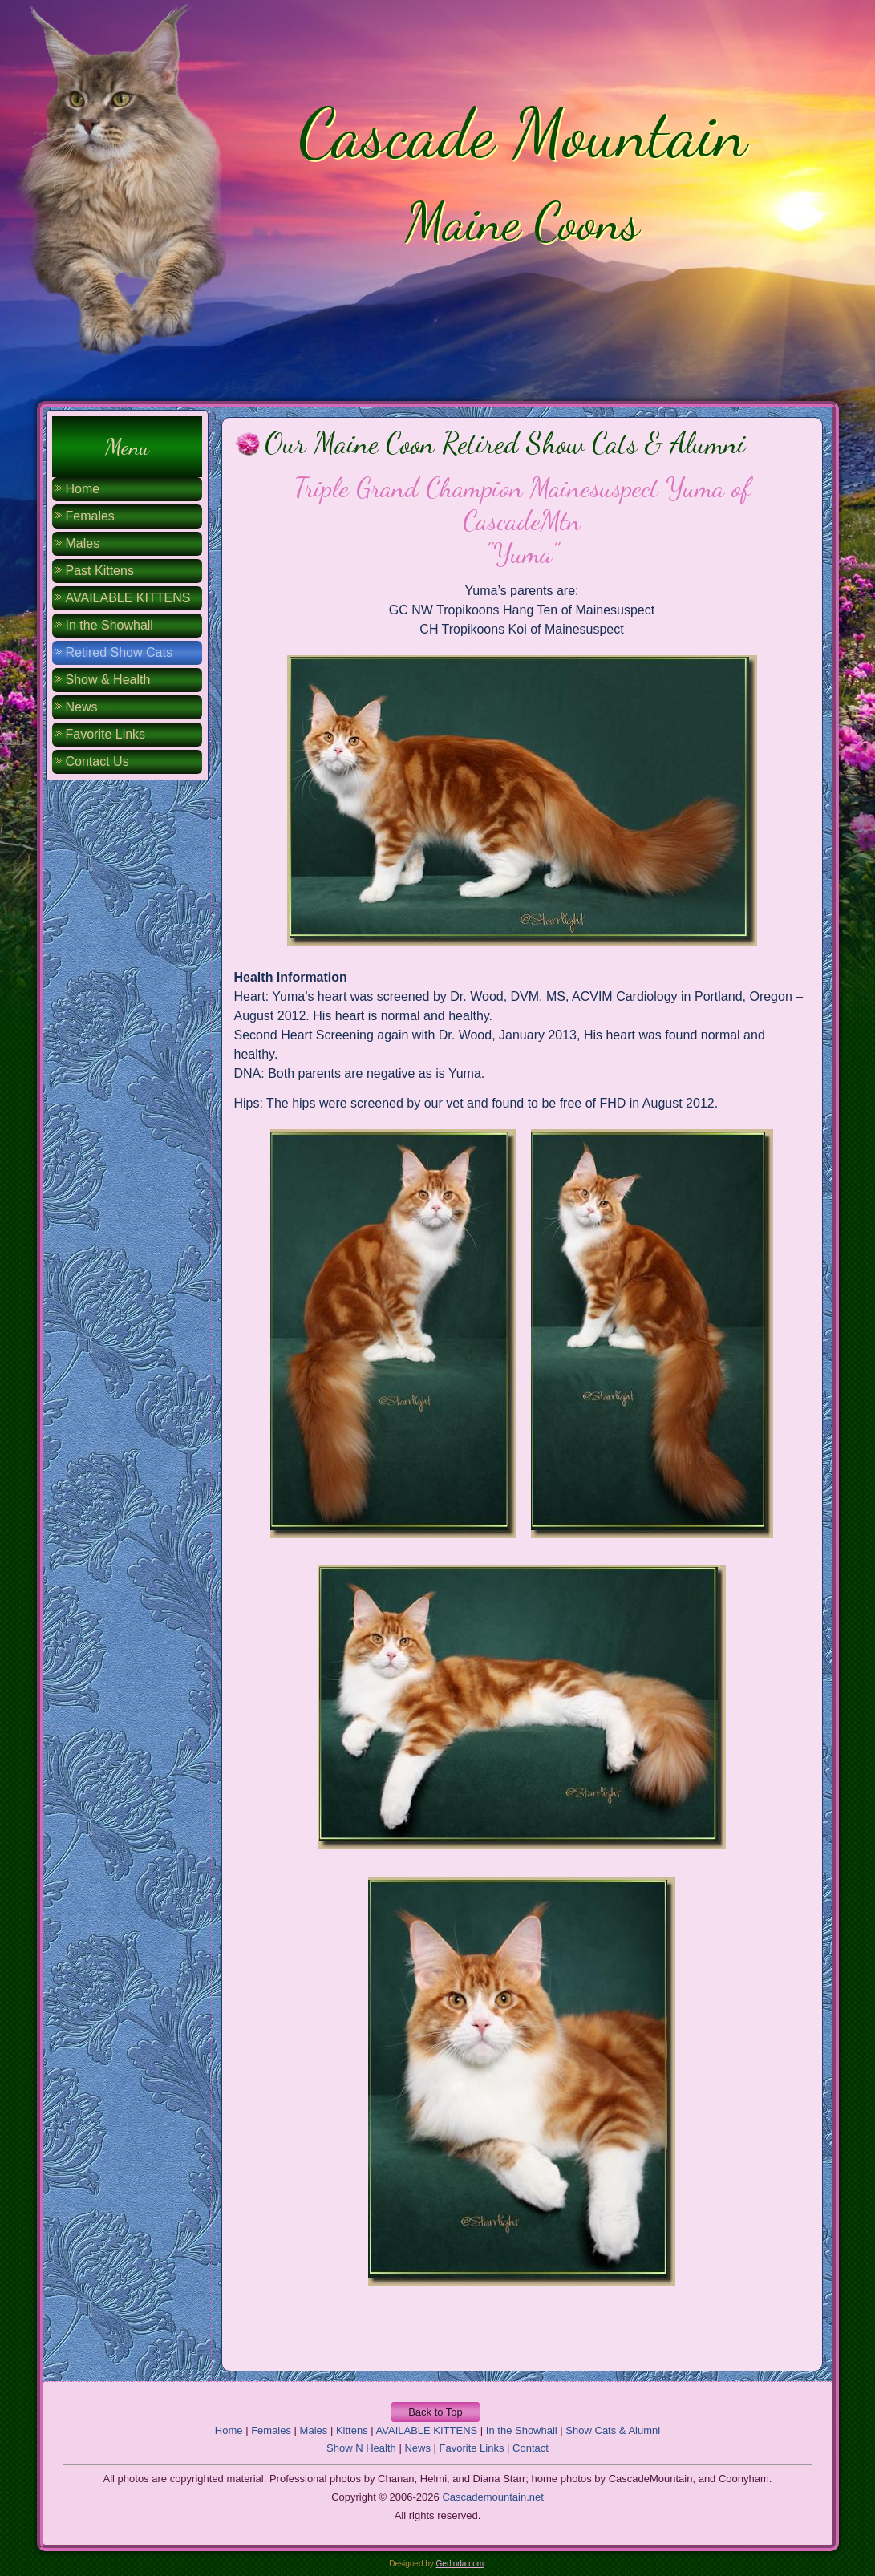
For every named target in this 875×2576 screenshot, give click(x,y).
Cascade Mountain (522, 133)
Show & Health (108, 680)
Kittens (352, 2430)
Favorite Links (106, 734)
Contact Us (97, 761)
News (82, 707)
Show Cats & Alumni (612, 2430)
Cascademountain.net (492, 2497)
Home (83, 489)
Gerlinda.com (460, 2563)
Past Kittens (100, 570)
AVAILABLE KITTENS (128, 598)
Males (83, 543)
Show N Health (361, 2448)
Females (90, 516)
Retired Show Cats (119, 652)
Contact (530, 2448)
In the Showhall (109, 625)
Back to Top (435, 2412)
